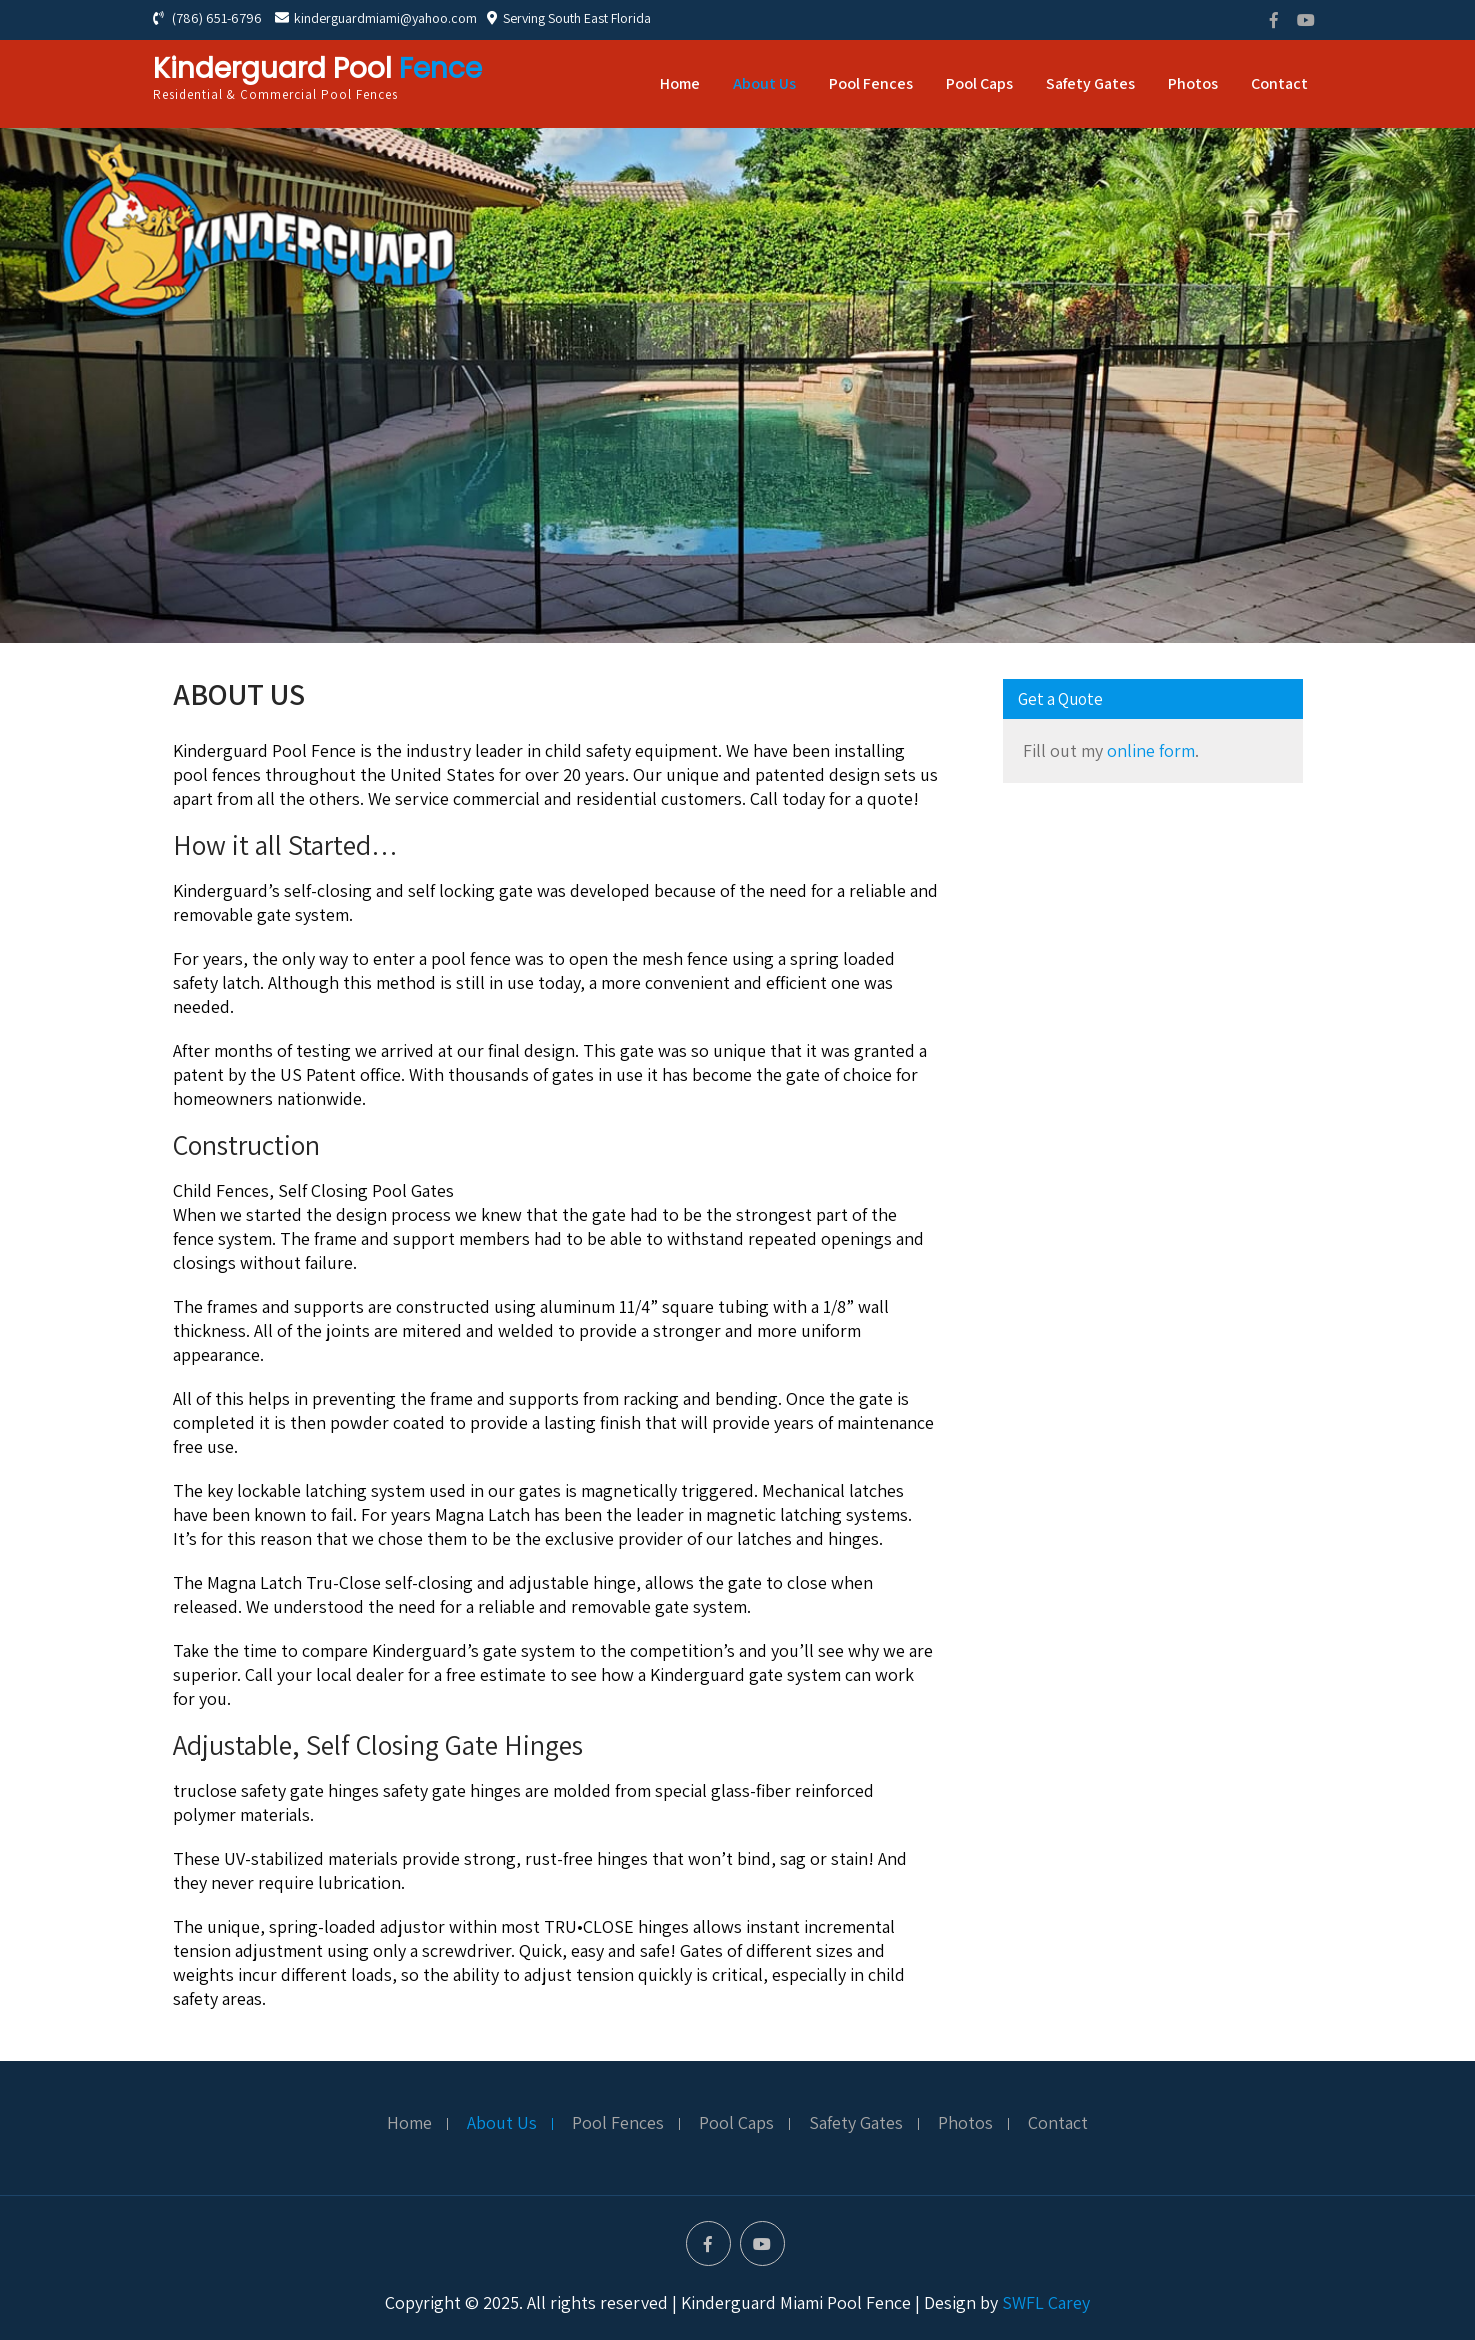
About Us (764, 83)
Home (680, 83)
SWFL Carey (1046, 2302)
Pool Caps (979, 83)
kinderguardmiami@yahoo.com (376, 18)
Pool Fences (871, 83)
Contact (1279, 83)
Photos (1193, 83)
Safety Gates (1090, 83)
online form (1151, 750)
